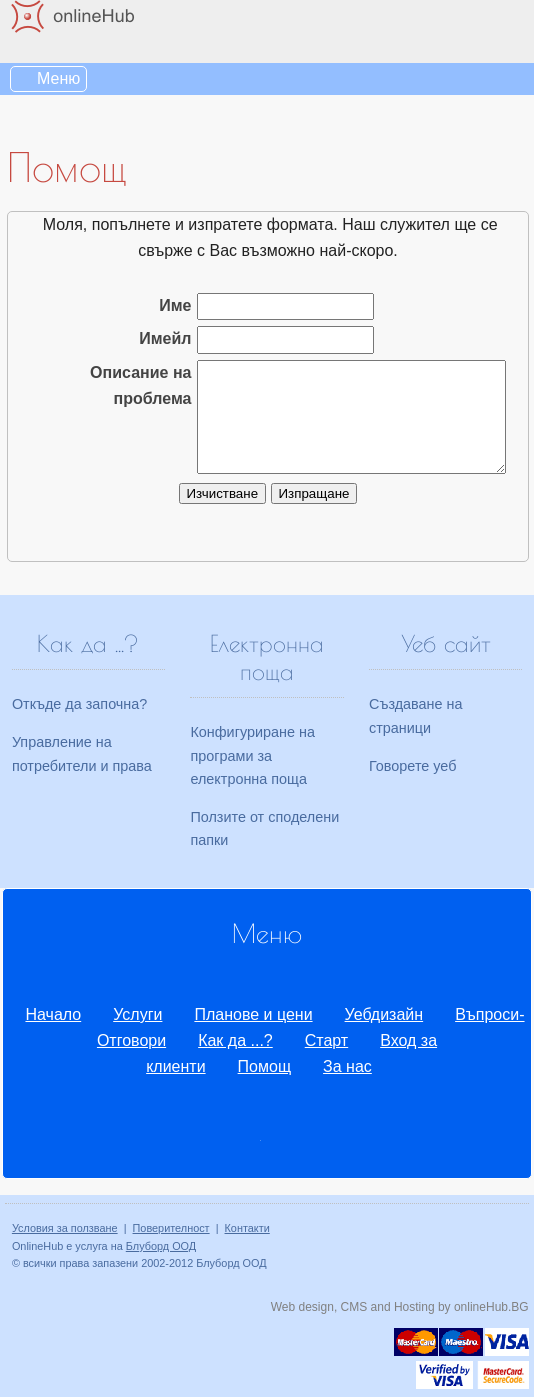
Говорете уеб (412, 766)
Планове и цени (253, 1014)
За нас (347, 1066)
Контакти (247, 1228)
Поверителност (171, 1228)
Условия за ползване (65, 1228)
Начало (53, 1014)
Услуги (137, 1014)
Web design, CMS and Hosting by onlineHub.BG (400, 1307)
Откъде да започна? (79, 704)
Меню (58, 78)
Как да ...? (235, 1040)
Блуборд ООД (161, 1246)
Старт (326, 1040)
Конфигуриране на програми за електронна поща (252, 755)
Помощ (264, 1066)
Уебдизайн (384, 1014)
